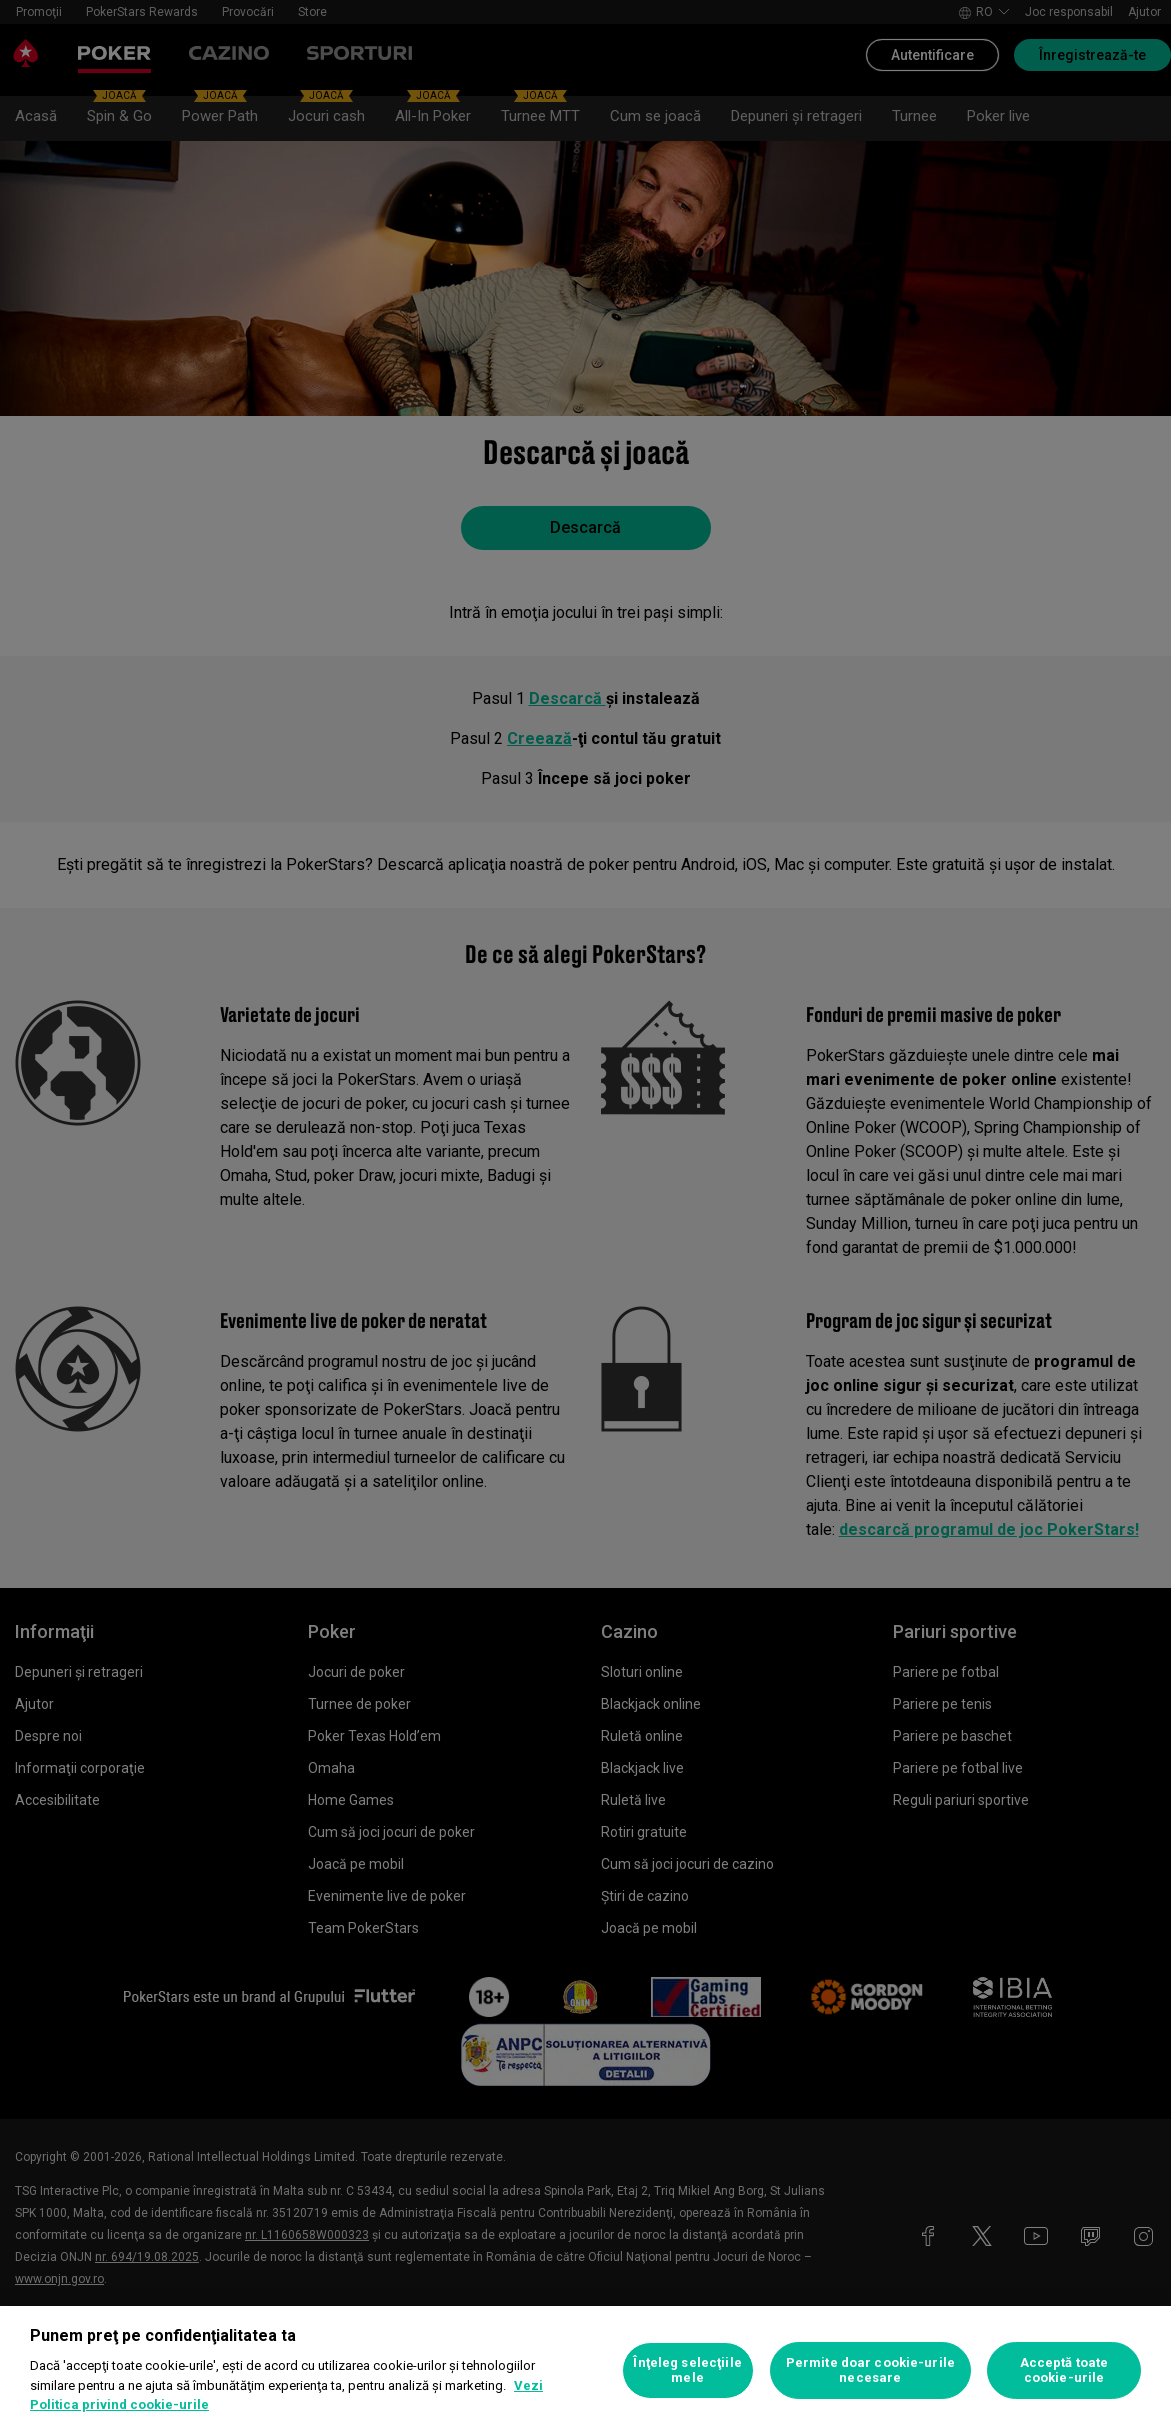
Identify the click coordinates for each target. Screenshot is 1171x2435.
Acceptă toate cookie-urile (1064, 2370)
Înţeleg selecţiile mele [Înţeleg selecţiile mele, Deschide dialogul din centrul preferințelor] (687, 2370)
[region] (585, 2370)
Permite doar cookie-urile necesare (870, 2370)
